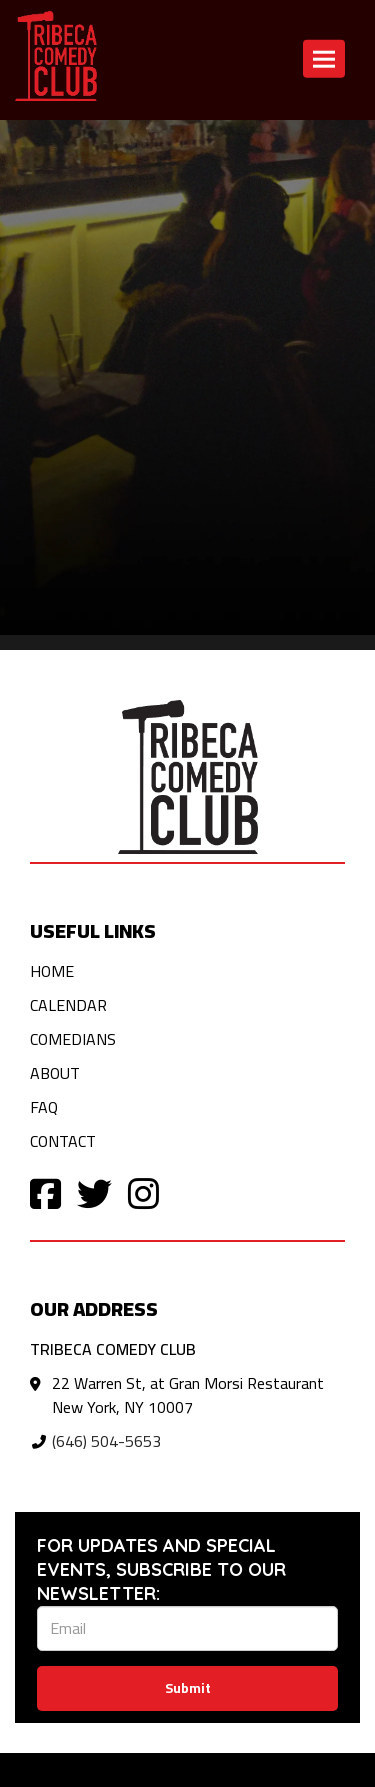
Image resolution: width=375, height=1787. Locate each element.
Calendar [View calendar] (192, 145)
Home (52, 971)
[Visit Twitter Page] (94, 1192)
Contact (63, 1141)
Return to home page (72, 145)
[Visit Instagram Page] (143, 1192)
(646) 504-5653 (106, 1441)
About (55, 1073)
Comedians (73, 1039)
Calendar (68, 1005)
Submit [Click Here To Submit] (188, 1688)
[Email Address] (187, 1628)
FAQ (44, 1107)
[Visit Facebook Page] (45, 1192)
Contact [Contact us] (266, 145)
